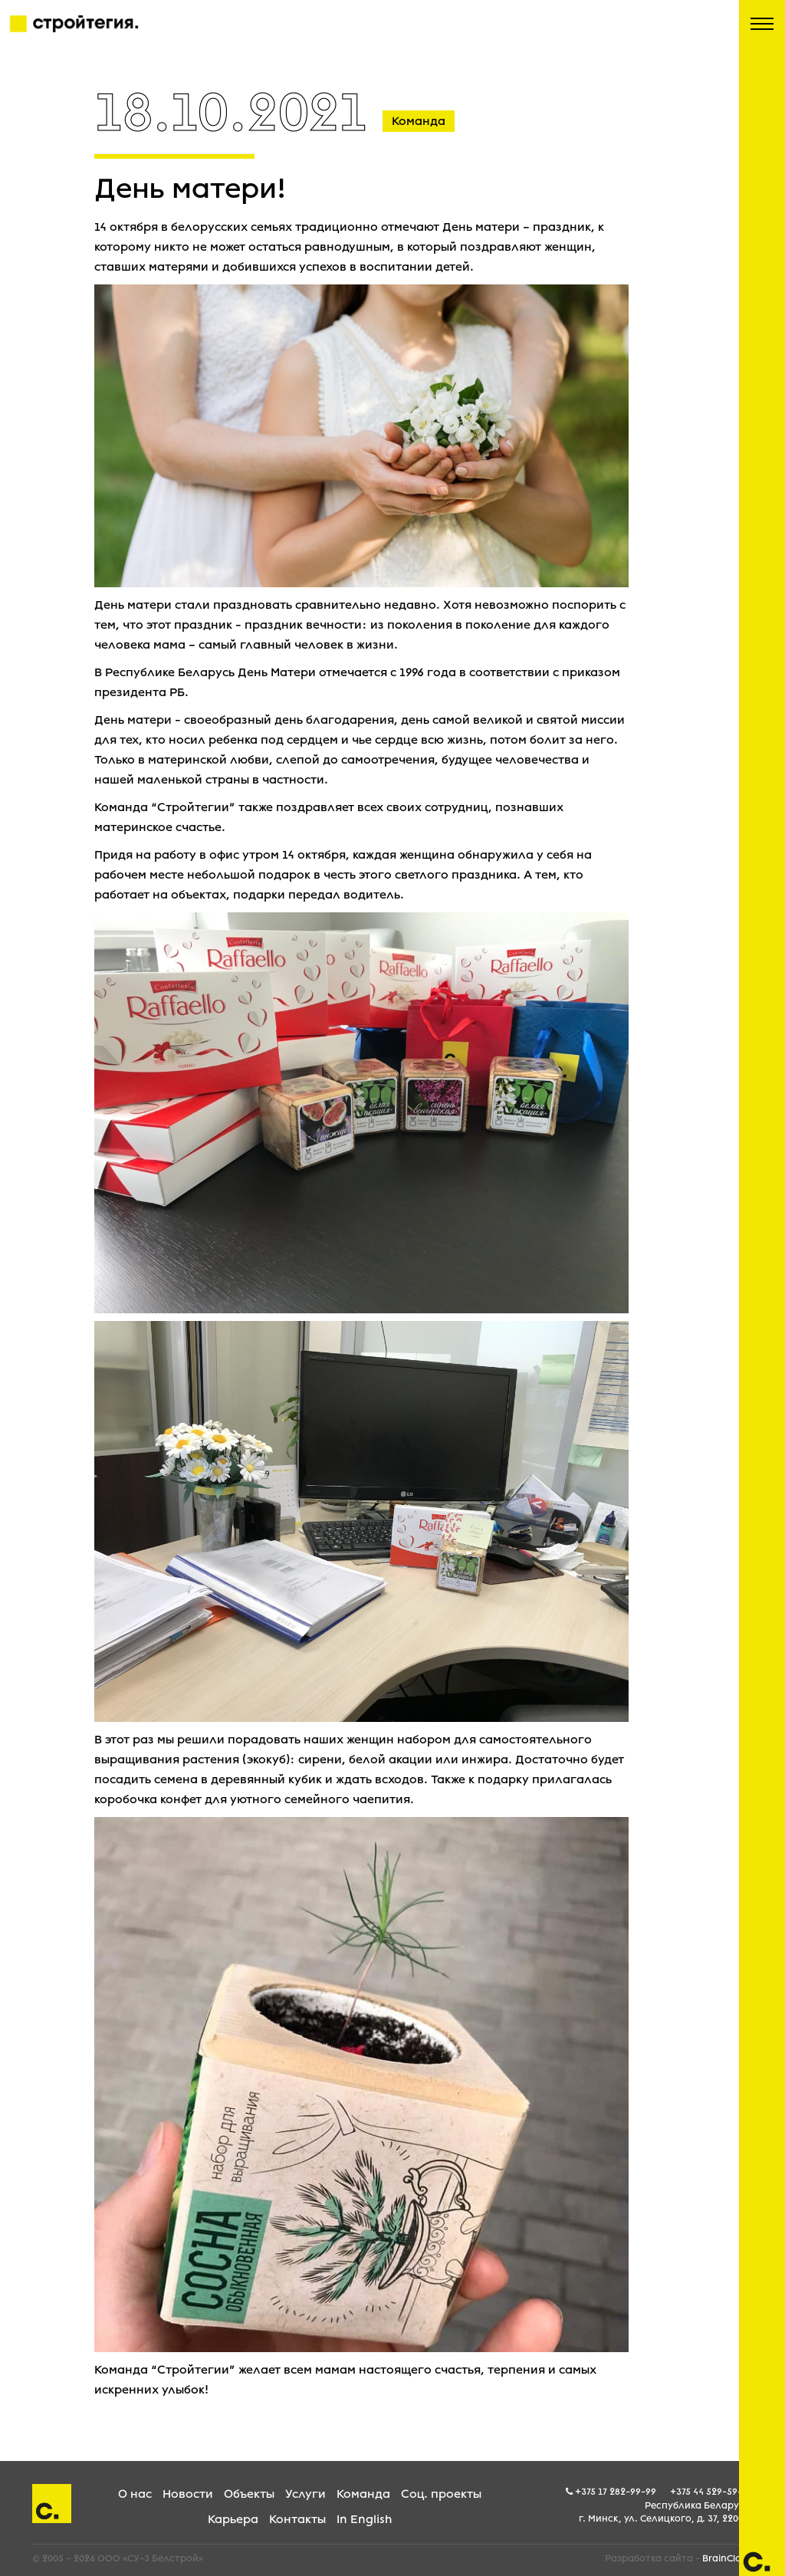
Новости (188, 2494)
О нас (135, 2494)
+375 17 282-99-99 (615, 2491)
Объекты (249, 2494)
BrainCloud (727, 2558)
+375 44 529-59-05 (711, 2491)
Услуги (305, 2494)
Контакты (297, 2519)
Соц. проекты (441, 2494)
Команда (363, 2494)
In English (364, 2519)
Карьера (233, 2519)
